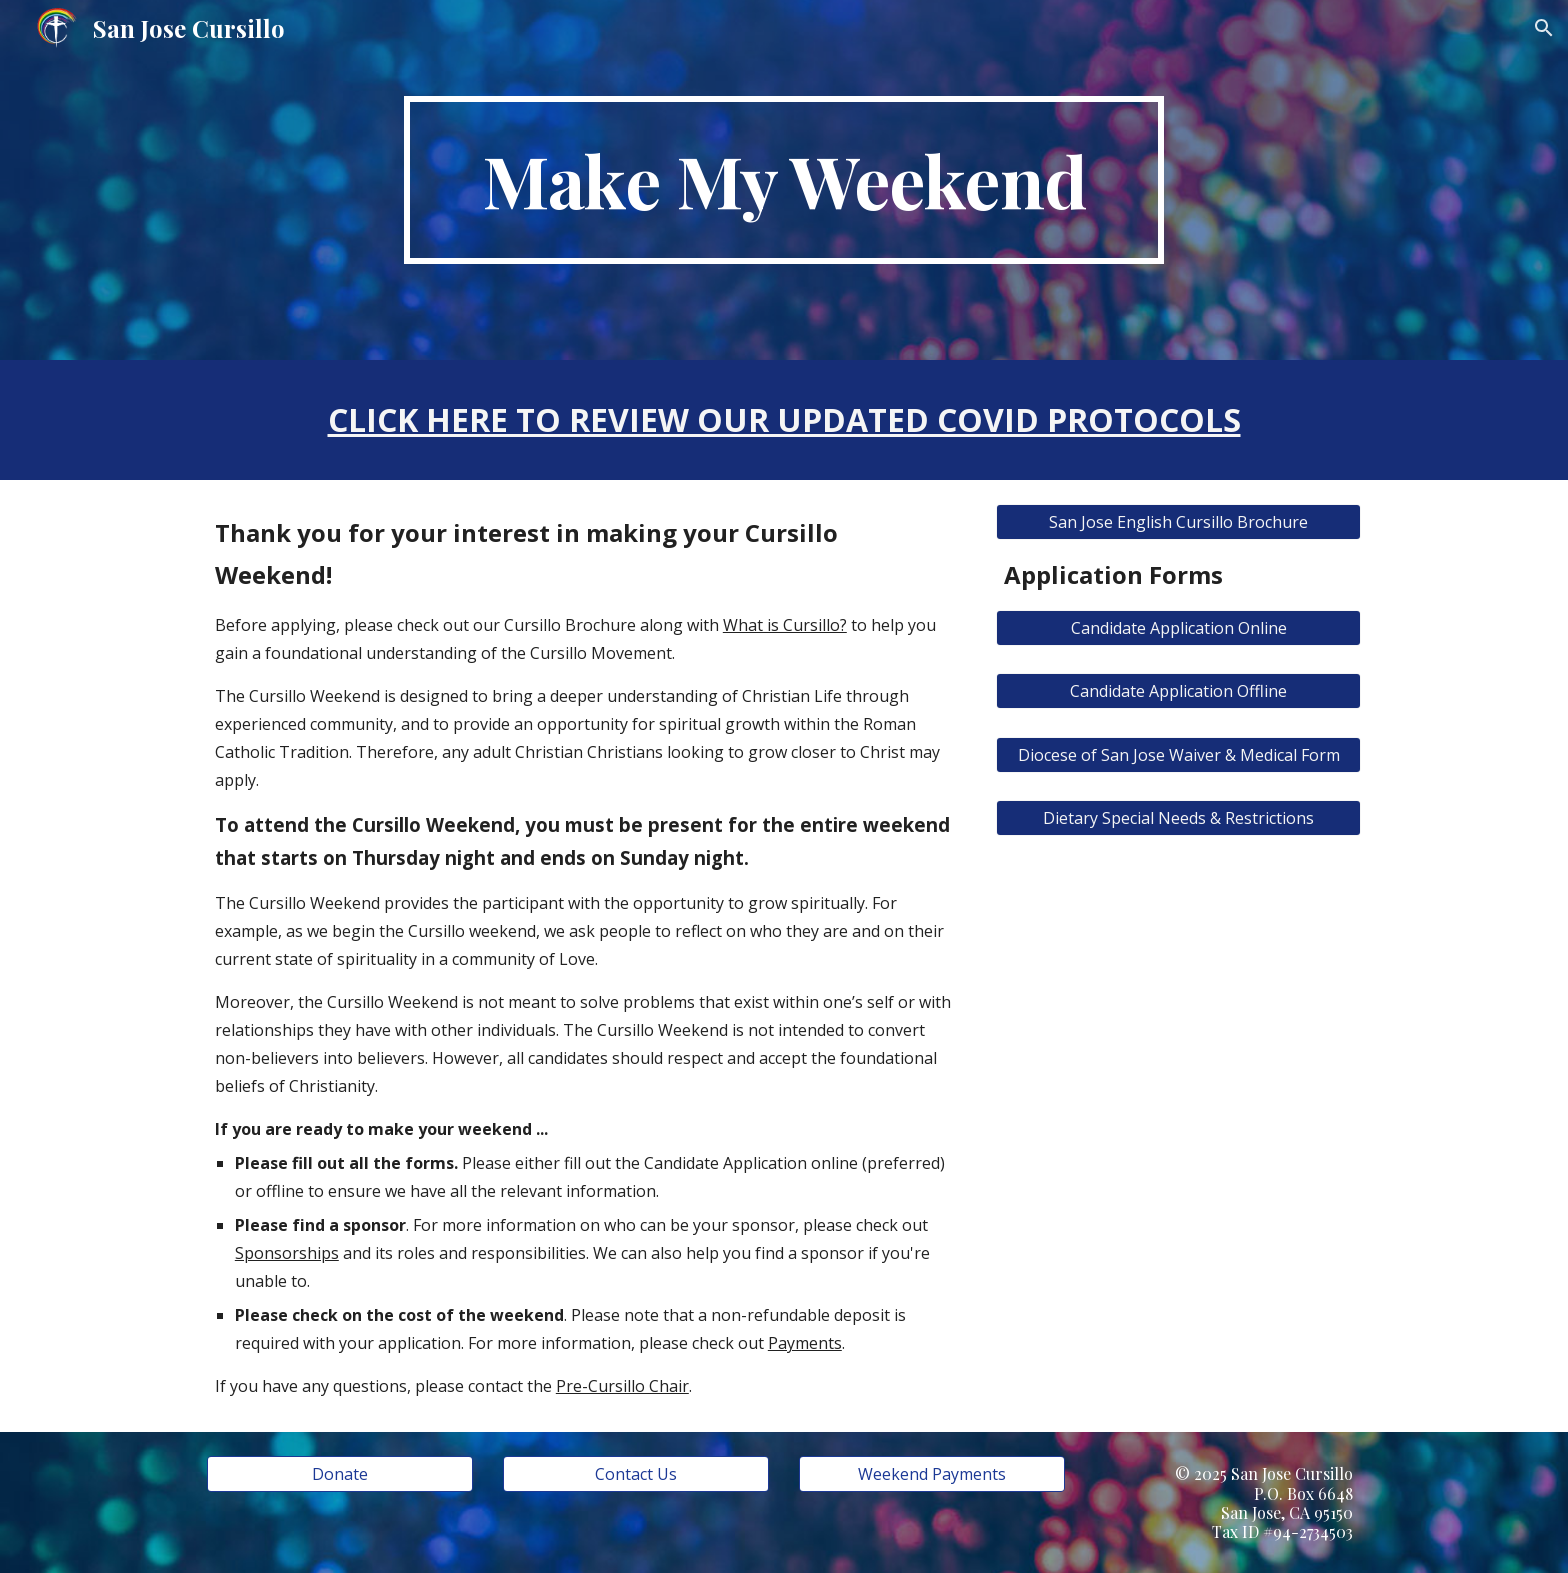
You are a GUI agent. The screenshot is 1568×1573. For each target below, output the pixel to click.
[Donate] (340, 1474)
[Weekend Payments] (932, 1474)
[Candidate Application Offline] (1178, 691)
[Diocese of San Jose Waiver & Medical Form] (1178, 755)
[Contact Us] (636, 1474)
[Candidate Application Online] (1178, 628)
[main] (784, 180)
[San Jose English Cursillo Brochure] (1178, 522)
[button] (1544, 28)
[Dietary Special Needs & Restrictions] (1178, 818)
